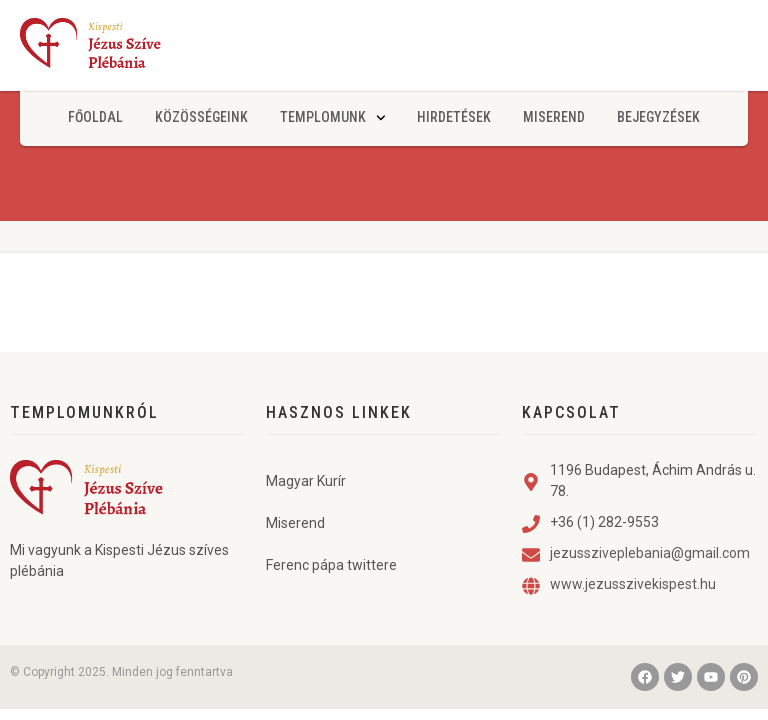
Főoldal (95, 117)
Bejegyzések (658, 117)
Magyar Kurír (306, 481)
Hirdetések (454, 117)
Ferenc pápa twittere (331, 565)
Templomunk (333, 118)
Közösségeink (201, 117)
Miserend (554, 117)
